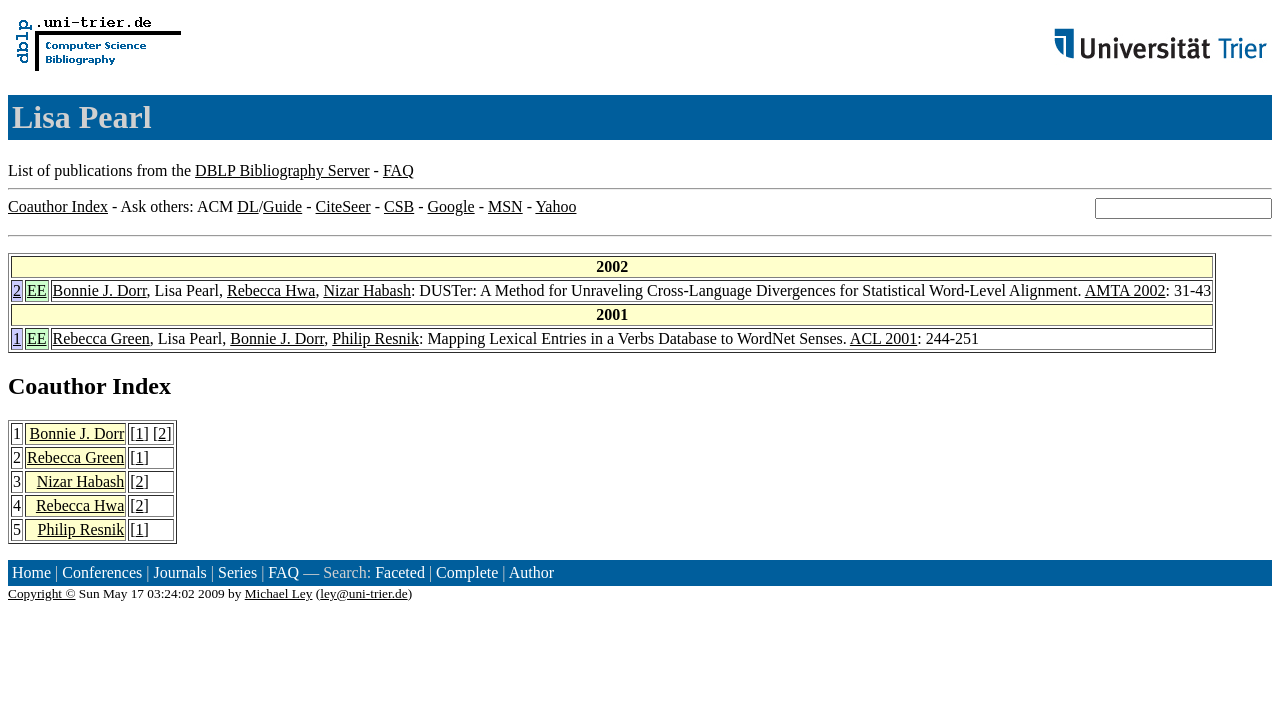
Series (237, 572)
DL (247, 206)
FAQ (398, 170)
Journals (179, 572)
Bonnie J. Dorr (100, 290)
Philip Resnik (375, 338)
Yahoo (555, 206)
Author (531, 572)
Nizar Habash (367, 290)
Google (451, 206)
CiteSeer (343, 206)
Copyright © (42, 593)
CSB (399, 206)
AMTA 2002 (1125, 290)
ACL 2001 (883, 338)
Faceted (400, 572)
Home (31, 572)
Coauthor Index (58, 206)
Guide (282, 206)
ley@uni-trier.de (363, 593)
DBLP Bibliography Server (282, 170)
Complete (467, 572)
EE (37, 290)
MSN (505, 206)
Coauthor (57, 386)
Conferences (102, 572)
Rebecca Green (101, 338)
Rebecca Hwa (271, 290)
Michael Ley (279, 593)
